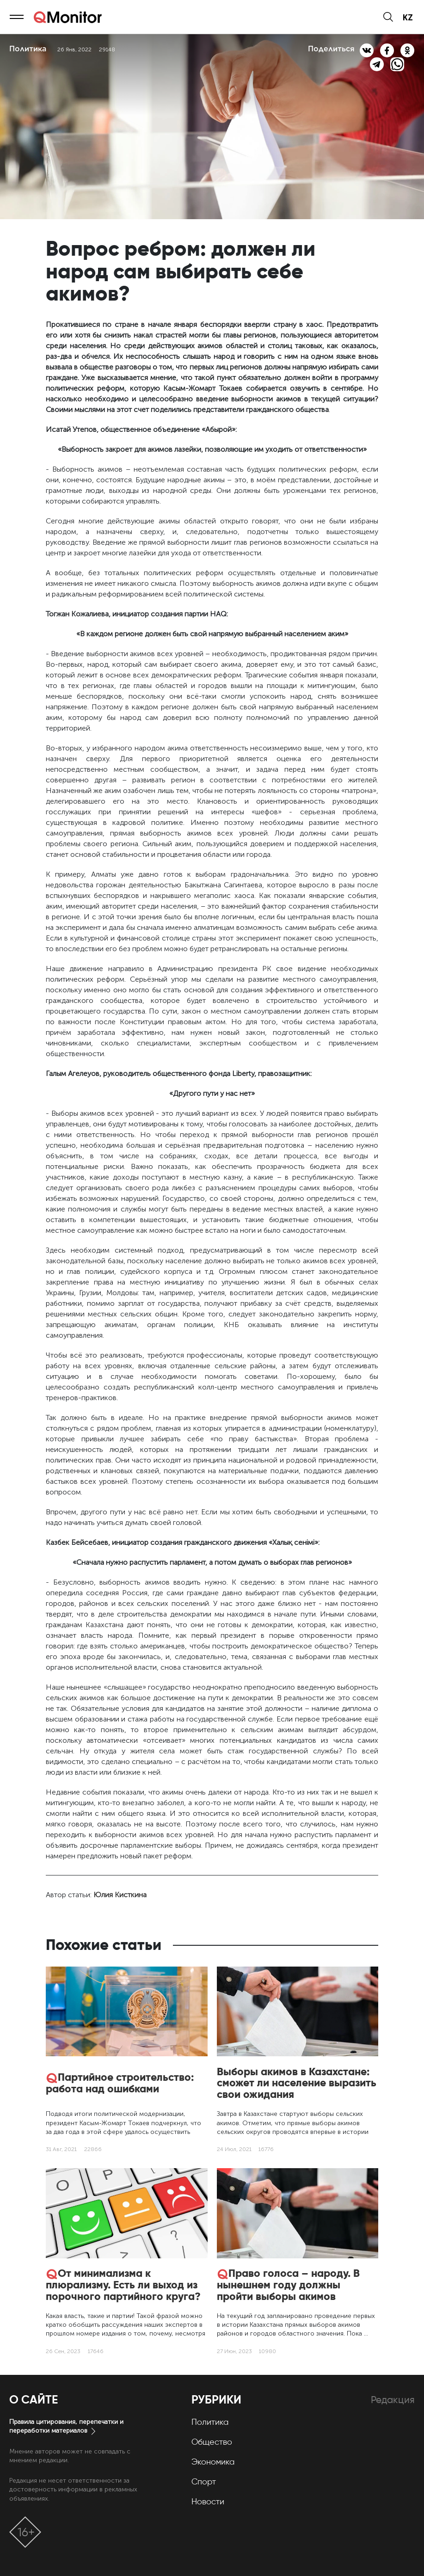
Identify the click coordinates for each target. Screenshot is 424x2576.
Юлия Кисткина (120, 1894)
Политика (209, 2422)
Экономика (212, 2462)
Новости (207, 2501)
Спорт (203, 2482)
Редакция (393, 2399)
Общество (211, 2442)
